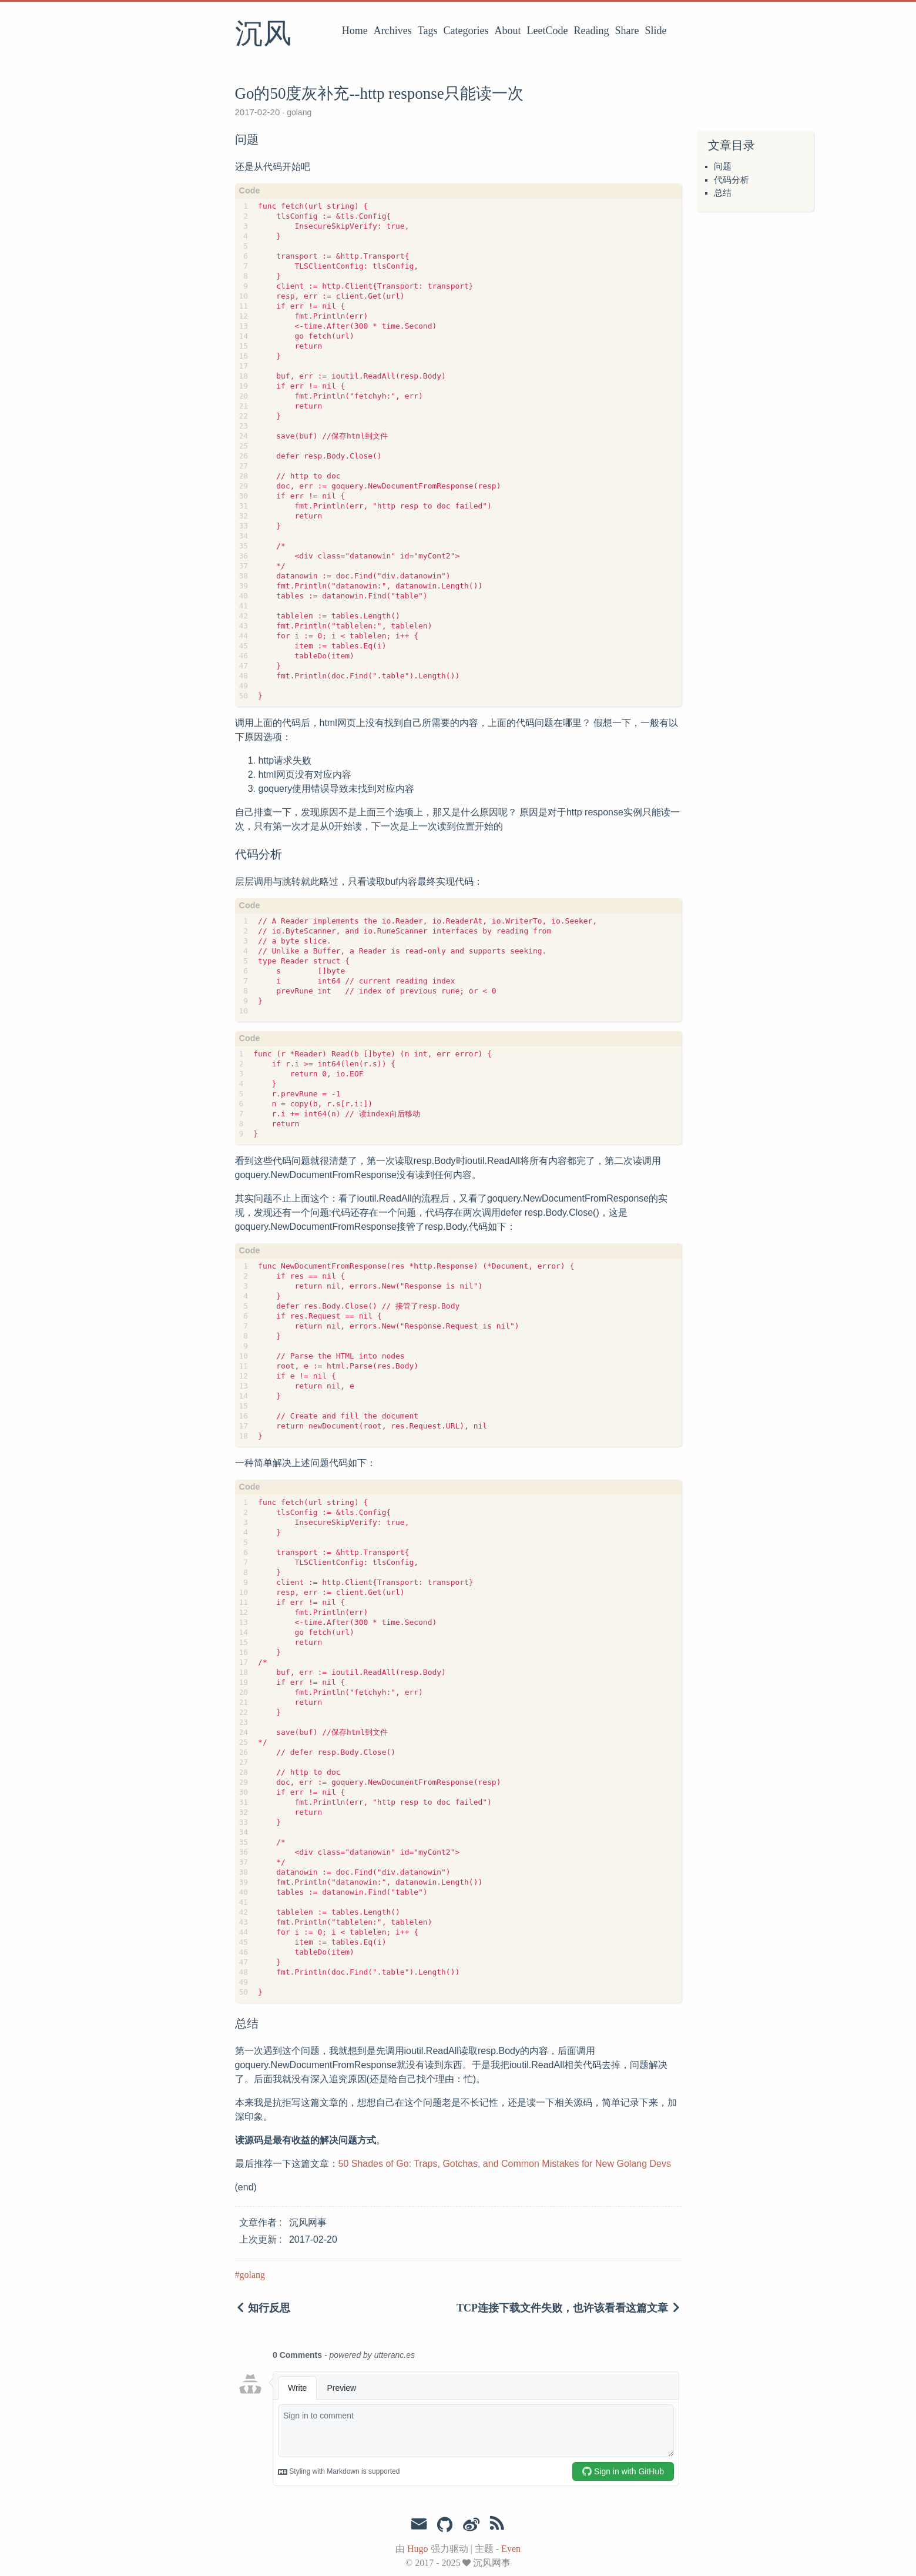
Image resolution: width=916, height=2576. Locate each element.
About (508, 30)
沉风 (263, 35)
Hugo (417, 2549)
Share (627, 30)
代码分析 (731, 180)
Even (511, 2549)
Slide (655, 30)
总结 (723, 193)
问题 (723, 166)
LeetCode (547, 30)
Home (355, 30)
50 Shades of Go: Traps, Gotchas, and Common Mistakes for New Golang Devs (504, 2164)
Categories (466, 30)
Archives (393, 30)
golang (297, 112)
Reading (591, 30)
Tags (428, 30)
